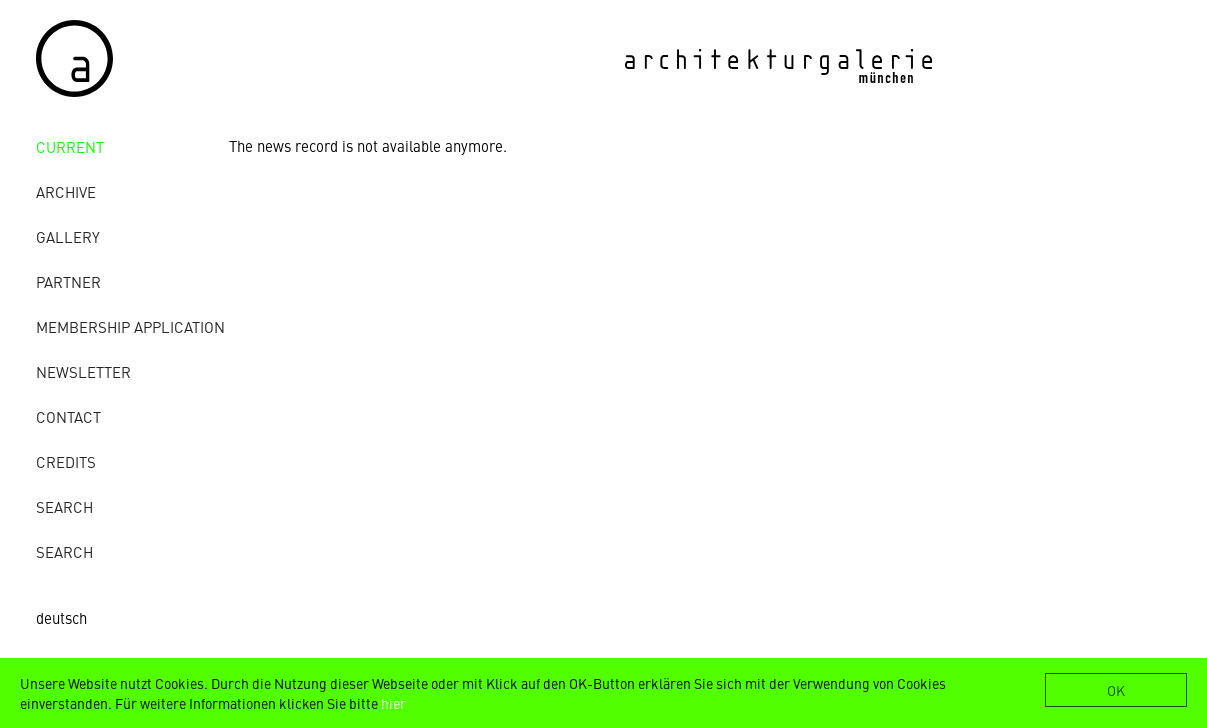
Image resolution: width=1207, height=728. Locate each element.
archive (66, 191)
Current (70, 146)
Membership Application (130, 326)
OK (1116, 690)
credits (66, 461)
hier (393, 703)
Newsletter (83, 371)
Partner (68, 281)
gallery (68, 236)
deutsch (61, 617)
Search (64, 506)
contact (68, 416)
